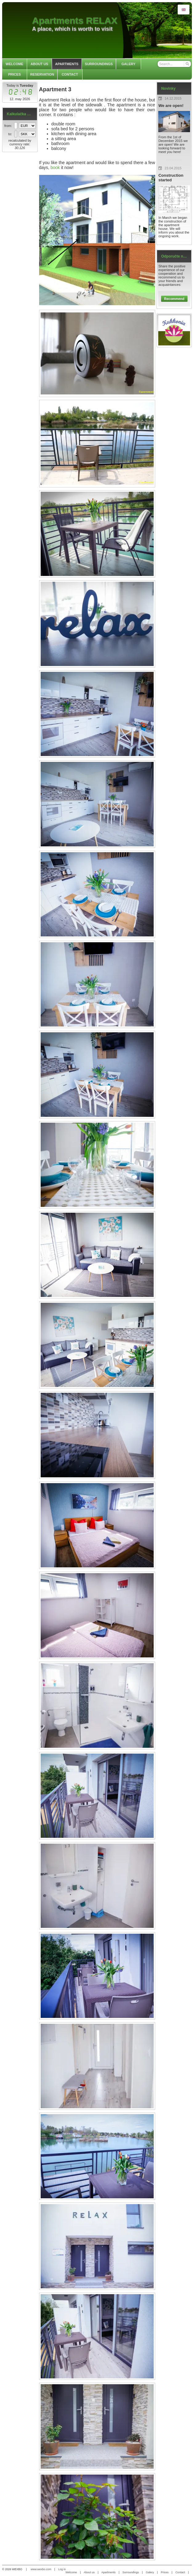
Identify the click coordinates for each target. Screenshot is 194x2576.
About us (89, 2572)
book (55, 167)
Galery (150, 2572)
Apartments (108, 2572)
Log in (62, 2569)
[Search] (187, 64)
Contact (180, 2572)
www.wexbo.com (41, 2569)
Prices (164, 2572)
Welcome (71, 2572)
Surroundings (131, 2572)
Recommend (174, 299)
